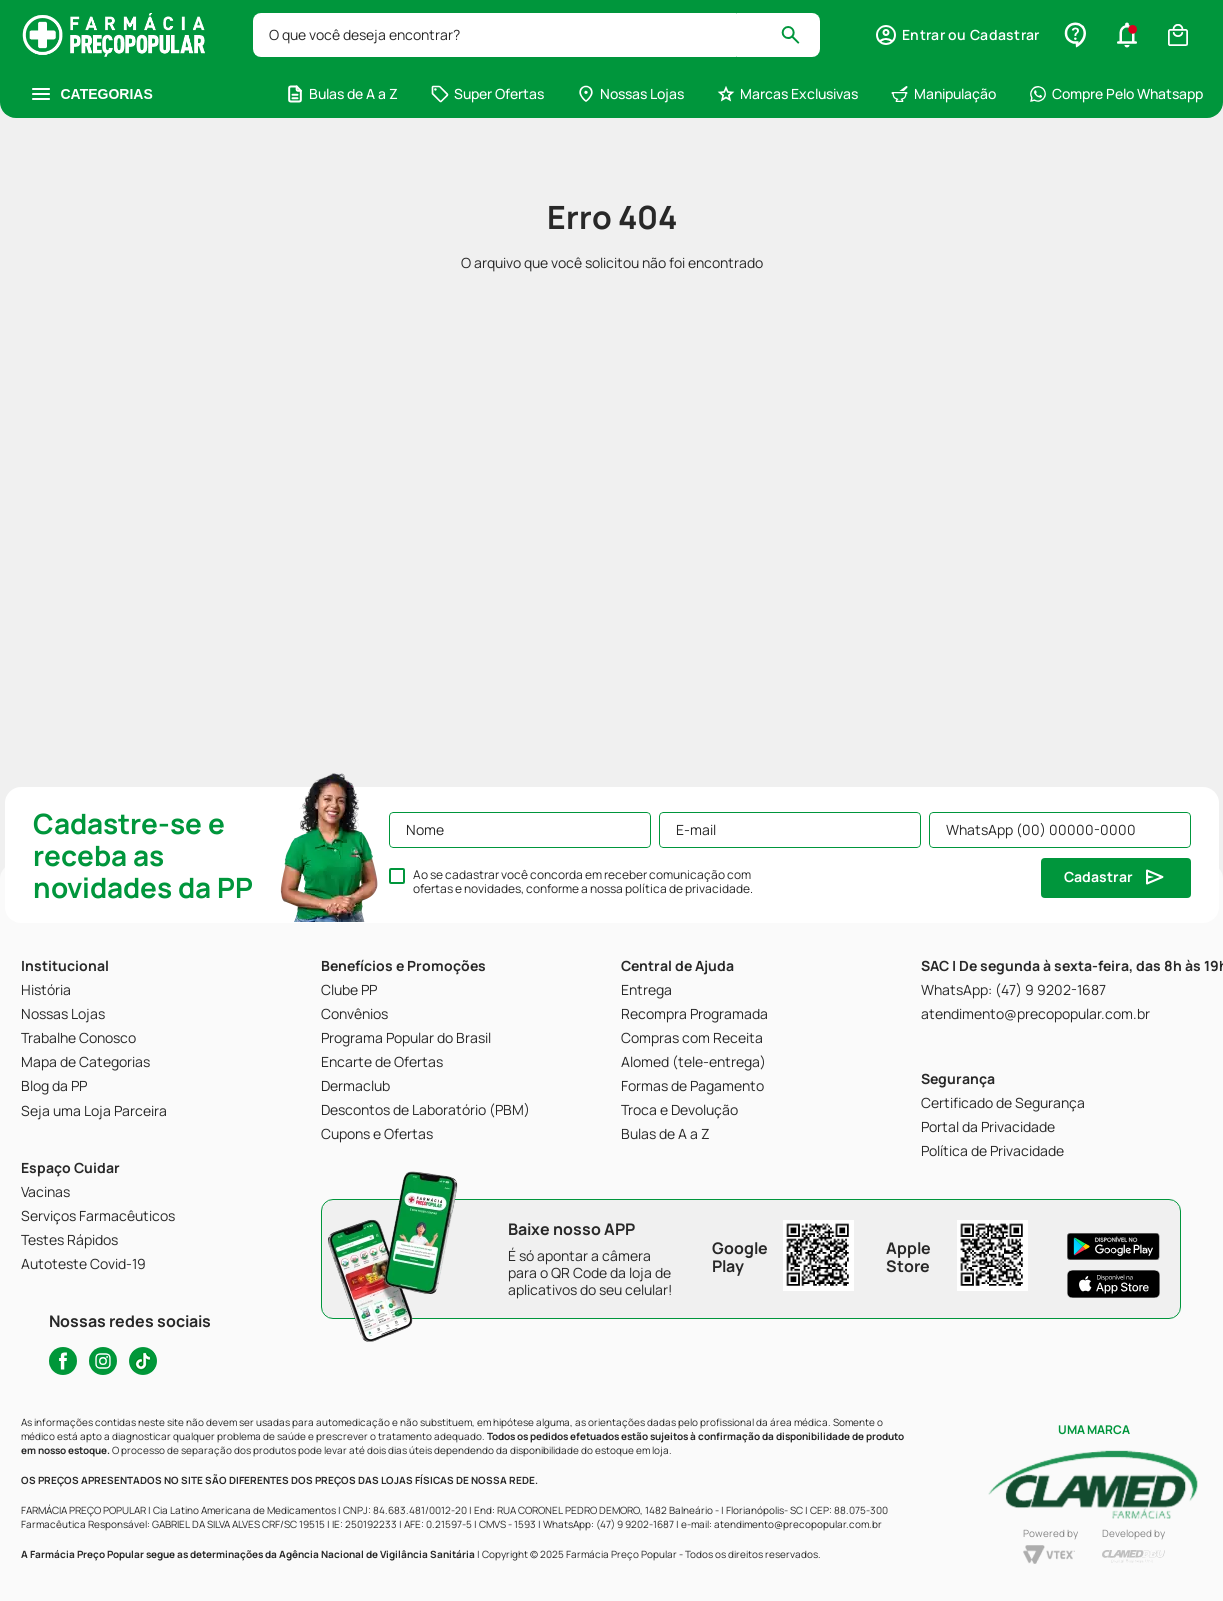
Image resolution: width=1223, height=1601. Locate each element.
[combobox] (537, 35)
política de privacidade (687, 888)
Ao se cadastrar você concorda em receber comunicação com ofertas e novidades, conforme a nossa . (583, 882)
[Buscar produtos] (799, 35)
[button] (956, 35)
